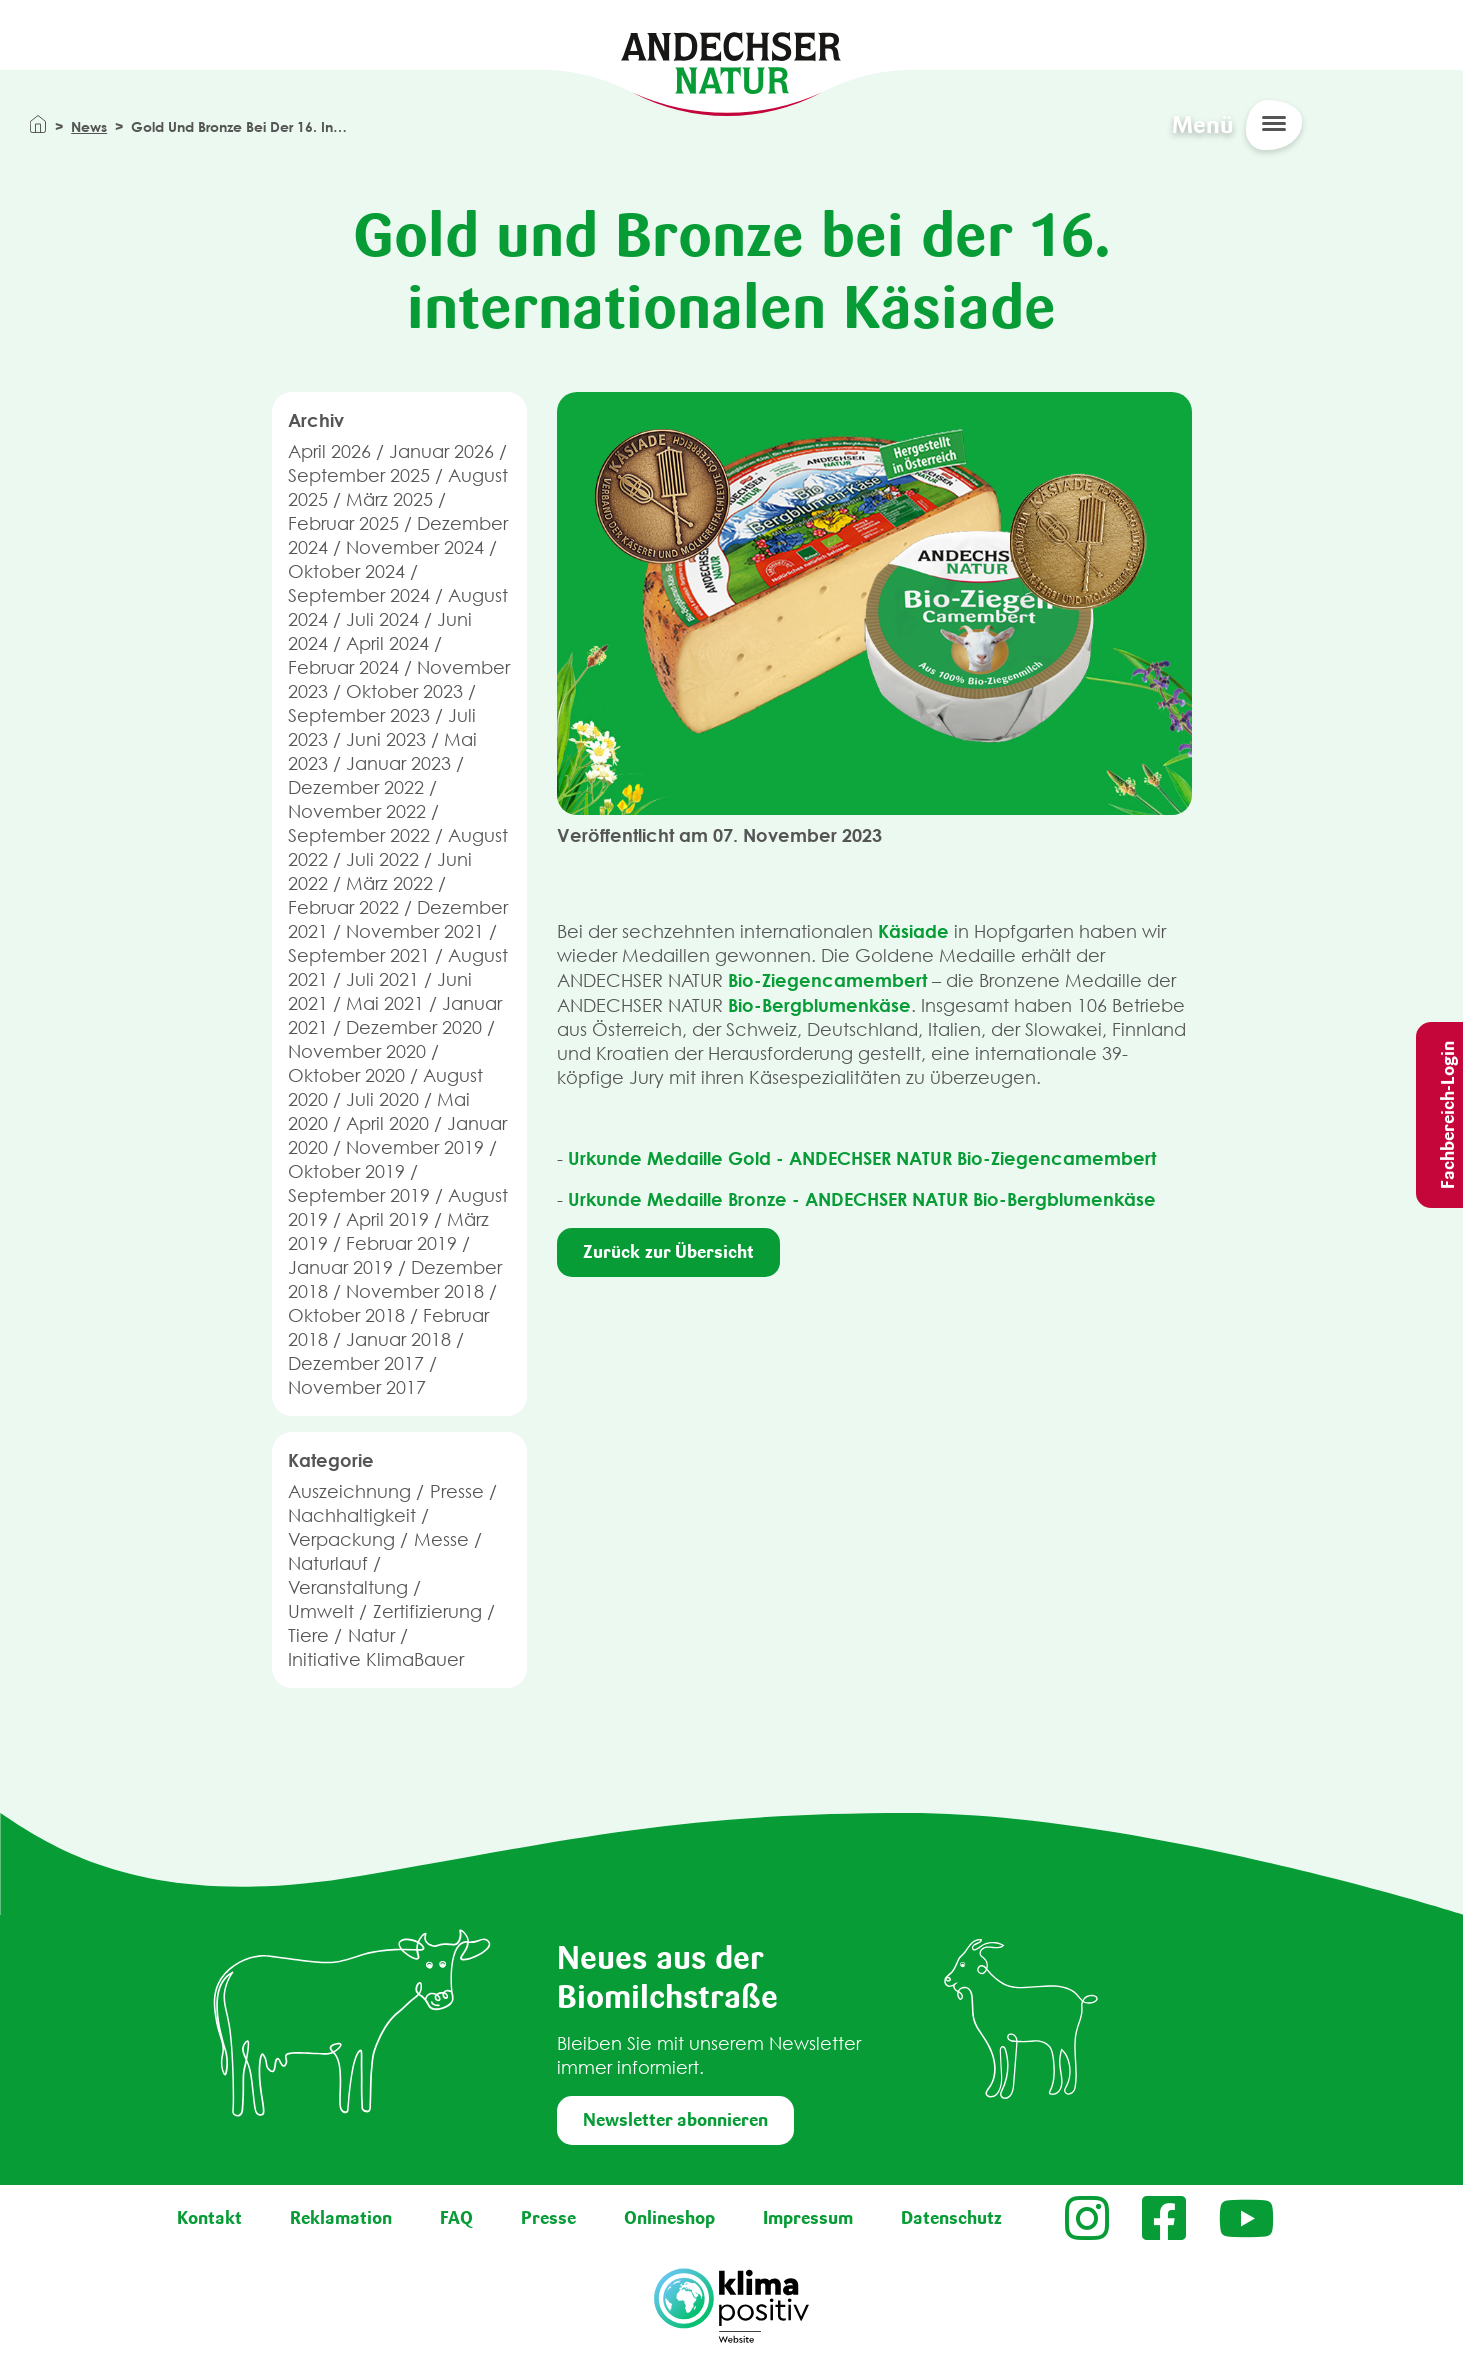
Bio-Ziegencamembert (827, 980)
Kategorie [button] (331, 1460)
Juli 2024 (382, 619)
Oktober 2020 (346, 1075)
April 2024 (387, 643)
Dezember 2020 (414, 1027)
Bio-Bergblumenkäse (819, 1005)
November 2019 (415, 1147)
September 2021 (359, 955)
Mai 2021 (385, 1003)
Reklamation (341, 2218)
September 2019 (359, 1195)
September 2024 (359, 595)
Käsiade (913, 931)
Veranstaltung (348, 1587)
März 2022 (389, 883)
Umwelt (321, 1611)
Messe (441, 1539)
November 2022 (357, 811)
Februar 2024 (343, 667)
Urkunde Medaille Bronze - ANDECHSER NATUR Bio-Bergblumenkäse (862, 1199)
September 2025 (359, 475)
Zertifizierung (427, 1611)
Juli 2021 (382, 979)
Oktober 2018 (346, 1315)
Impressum (808, 2218)
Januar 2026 (441, 451)
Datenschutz (951, 2218)
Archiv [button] (316, 420)
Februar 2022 (343, 907)
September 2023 (359, 715)
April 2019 (387, 1219)
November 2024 (415, 547)
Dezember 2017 (356, 1363)
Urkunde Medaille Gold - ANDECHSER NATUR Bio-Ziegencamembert (862, 1158)
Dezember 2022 (356, 787)
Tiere (308, 1635)
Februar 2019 (401, 1243)
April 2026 (329, 451)
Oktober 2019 (346, 1171)
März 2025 (389, 499)
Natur (371, 1635)
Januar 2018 (398, 1339)
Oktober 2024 (346, 571)
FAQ (456, 2218)
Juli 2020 (382, 1099)
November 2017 (357, 1387)
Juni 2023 (386, 739)
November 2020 (357, 1051)
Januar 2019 (340, 1267)
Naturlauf (328, 1563)
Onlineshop (669, 2218)
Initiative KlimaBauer (376, 1659)
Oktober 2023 (404, 691)
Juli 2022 (382, 859)
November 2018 (415, 1291)
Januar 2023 (398, 763)
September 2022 (359, 835)
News (89, 126)
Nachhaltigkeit (352, 1515)
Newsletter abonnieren (675, 2120)
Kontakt (209, 2218)
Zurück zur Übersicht (668, 1252)
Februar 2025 (343, 523)
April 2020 (387, 1123)
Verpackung (341, 1539)
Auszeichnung (349, 1491)
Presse (457, 1491)
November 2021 (415, 931)
